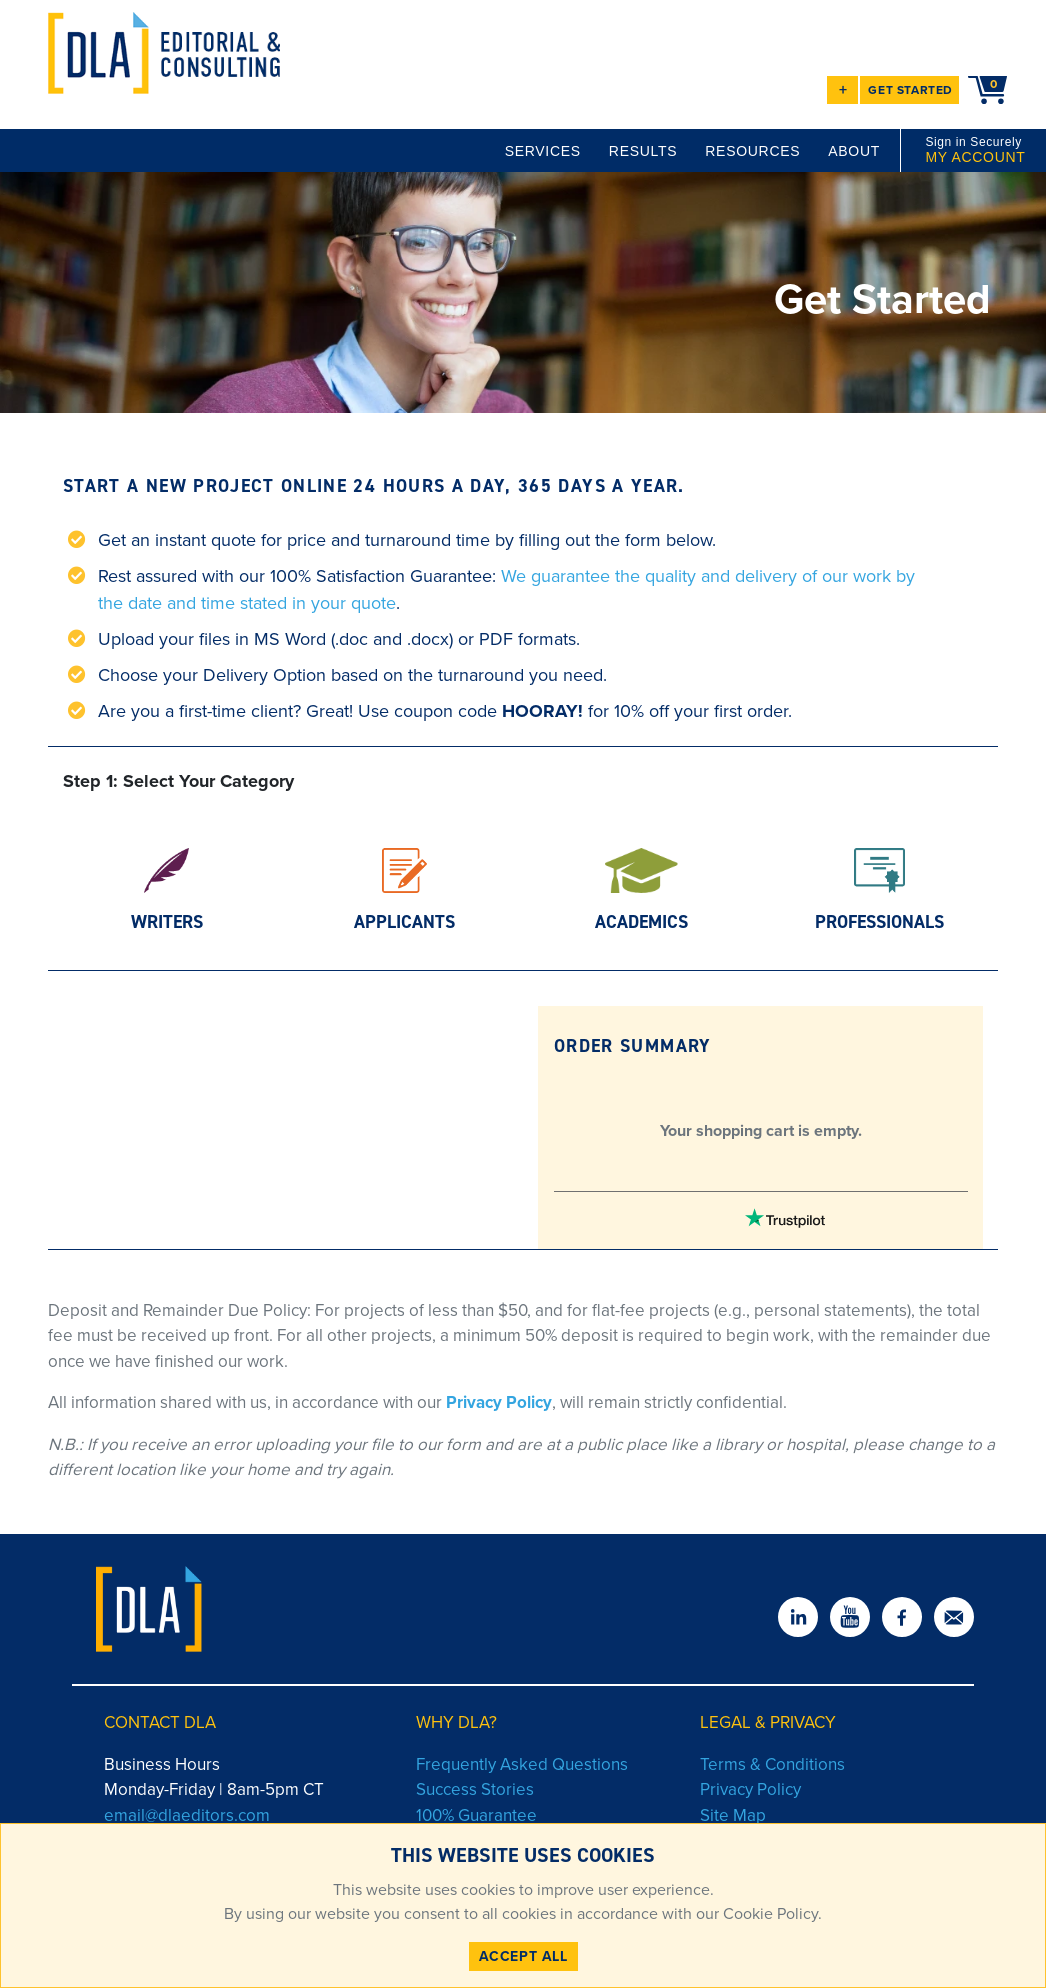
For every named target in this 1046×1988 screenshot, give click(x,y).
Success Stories (475, 1789)
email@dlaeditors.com (187, 1815)
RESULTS (643, 151)
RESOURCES (752, 151)
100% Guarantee (476, 1815)
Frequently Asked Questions (522, 1764)
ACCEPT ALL (523, 1956)
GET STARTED (910, 90)
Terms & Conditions (772, 1764)
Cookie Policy (768, 1913)
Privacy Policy (499, 1402)
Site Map (733, 1815)
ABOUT (854, 151)
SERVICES (543, 151)
